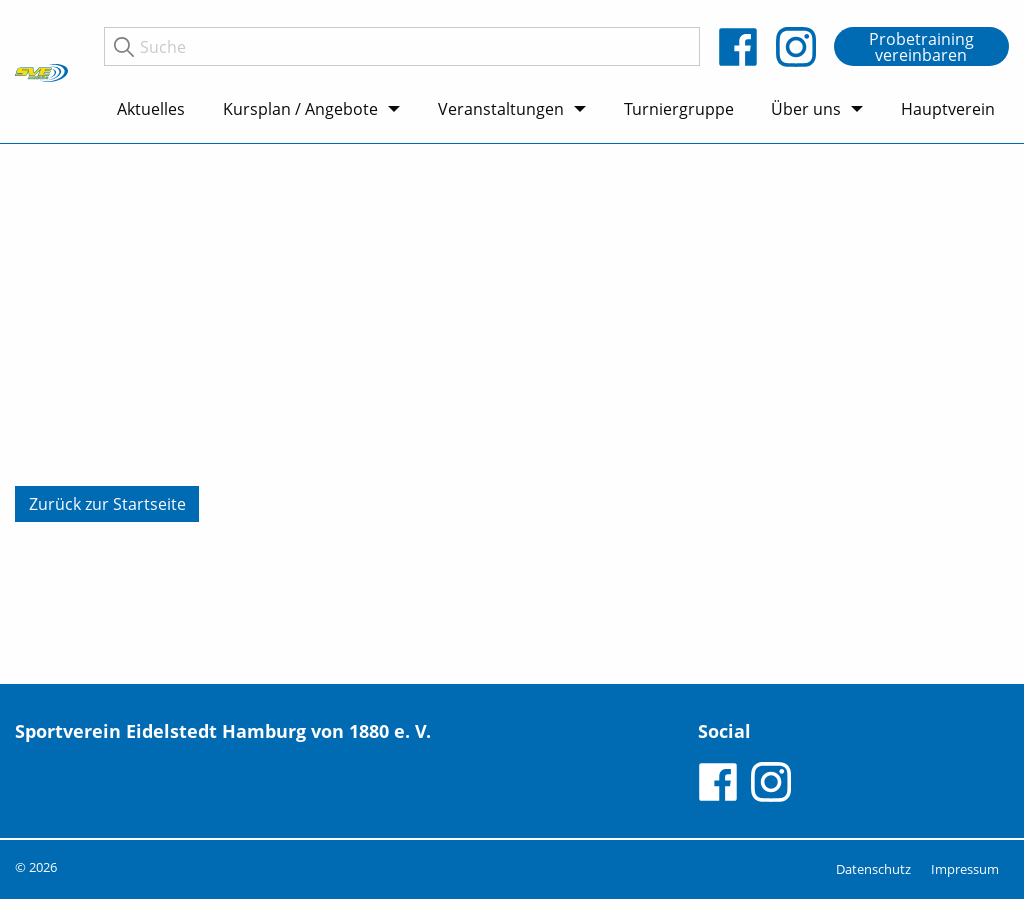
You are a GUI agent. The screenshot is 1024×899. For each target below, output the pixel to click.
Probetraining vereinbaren (921, 47)
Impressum (965, 869)
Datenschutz (873, 869)
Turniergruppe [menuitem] (679, 109)
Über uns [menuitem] (806, 109)
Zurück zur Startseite (107, 504)
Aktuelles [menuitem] (151, 109)
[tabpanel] (512, 414)
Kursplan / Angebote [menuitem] (300, 109)
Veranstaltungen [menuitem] (501, 109)
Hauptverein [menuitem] (948, 109)
